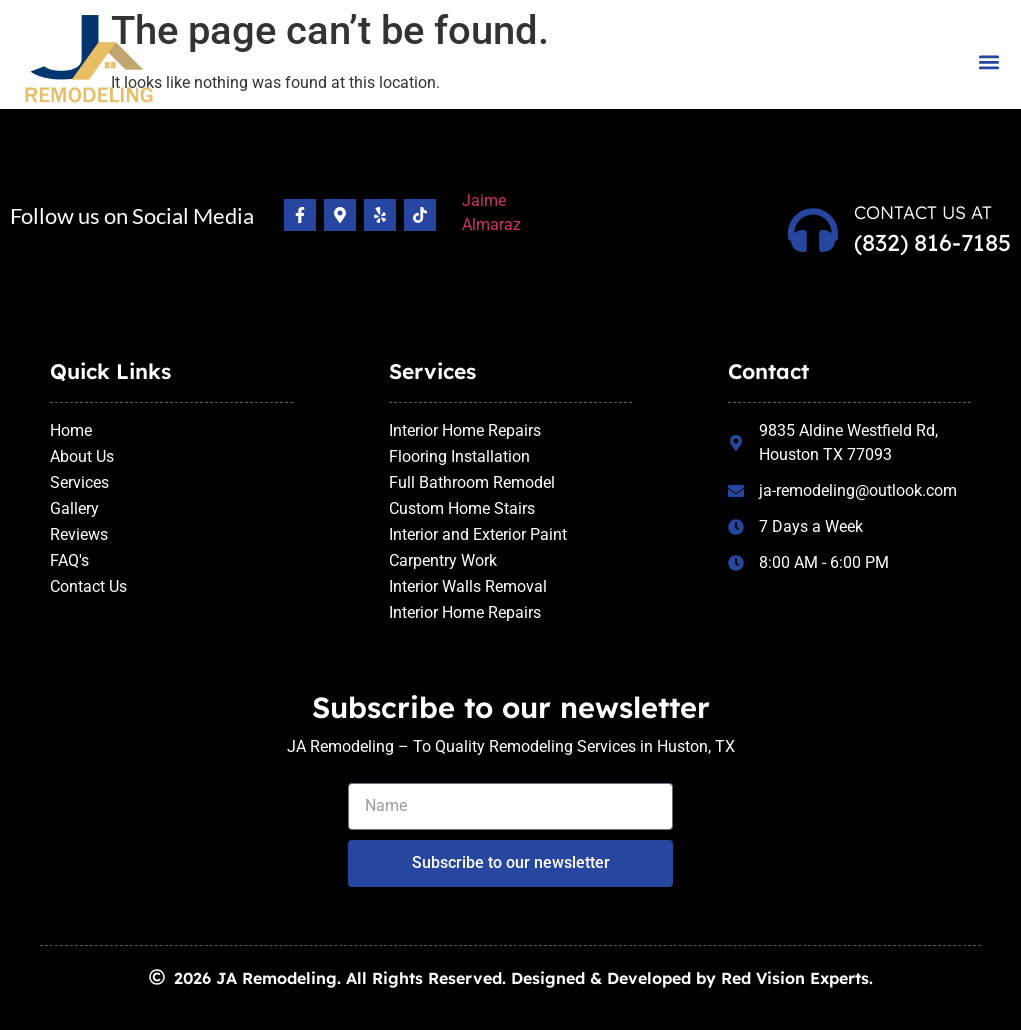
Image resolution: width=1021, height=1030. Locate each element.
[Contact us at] (813, 230)
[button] (989, 61)
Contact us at (923, 212)
